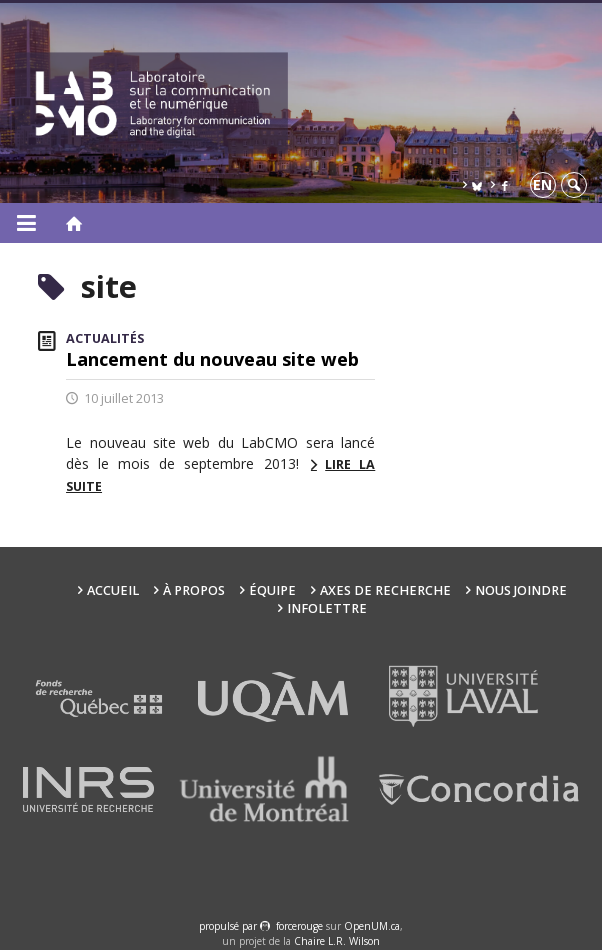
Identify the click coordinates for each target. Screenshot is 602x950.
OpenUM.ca (372, 926)
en (542, 184)
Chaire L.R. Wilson (337, 941)
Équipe (272, 590)
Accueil (113, 590)
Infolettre (327, 608)
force (299, 926)
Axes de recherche (385, 590)
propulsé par (229, 926)
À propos (194, 590)
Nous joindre (521, 590)
